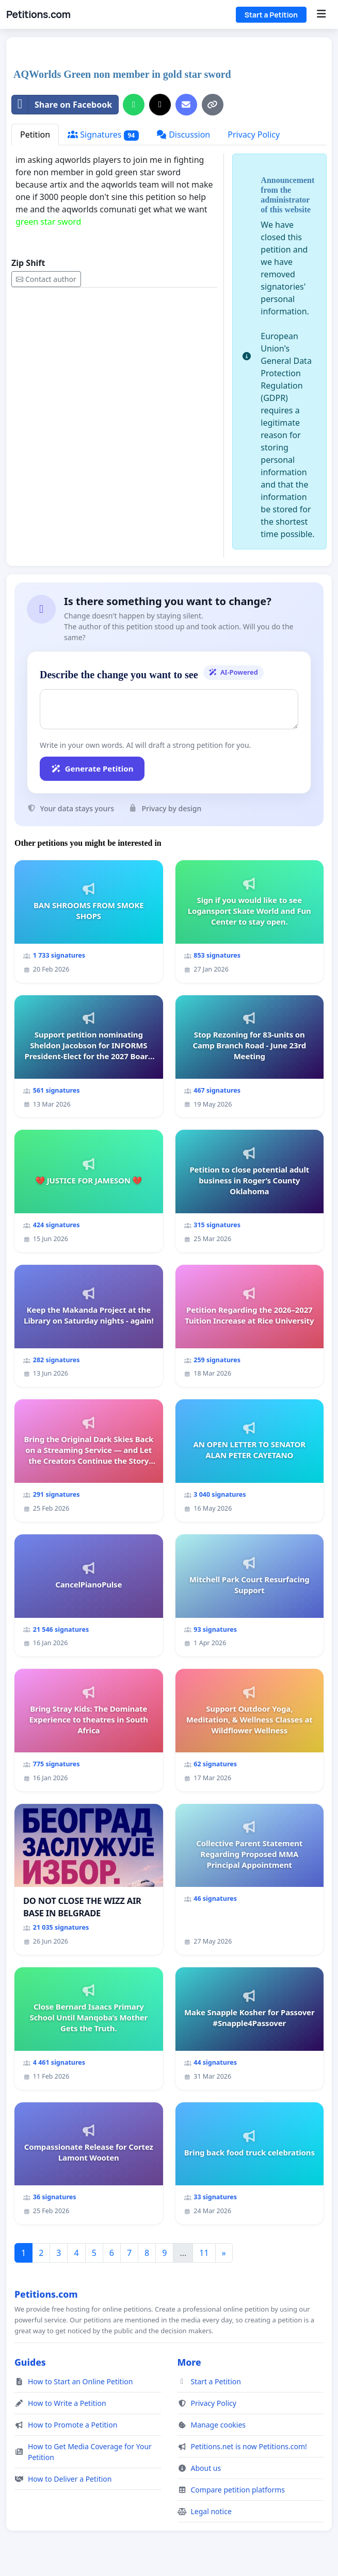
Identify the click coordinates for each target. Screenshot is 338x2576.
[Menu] (321, 14)
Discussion (183, 134)
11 (203, 2253)
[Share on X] (160, 104)
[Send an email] (186, 104)
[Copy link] (212, 104)
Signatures (103, 135)
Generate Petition (92, 768)
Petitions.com (38, 14)
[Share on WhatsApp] (133, 104)
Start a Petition (271, 15)
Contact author (46, 279)
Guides (30, 2362)
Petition (35, 134)
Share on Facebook (62, 104)
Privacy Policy (254, 134)
